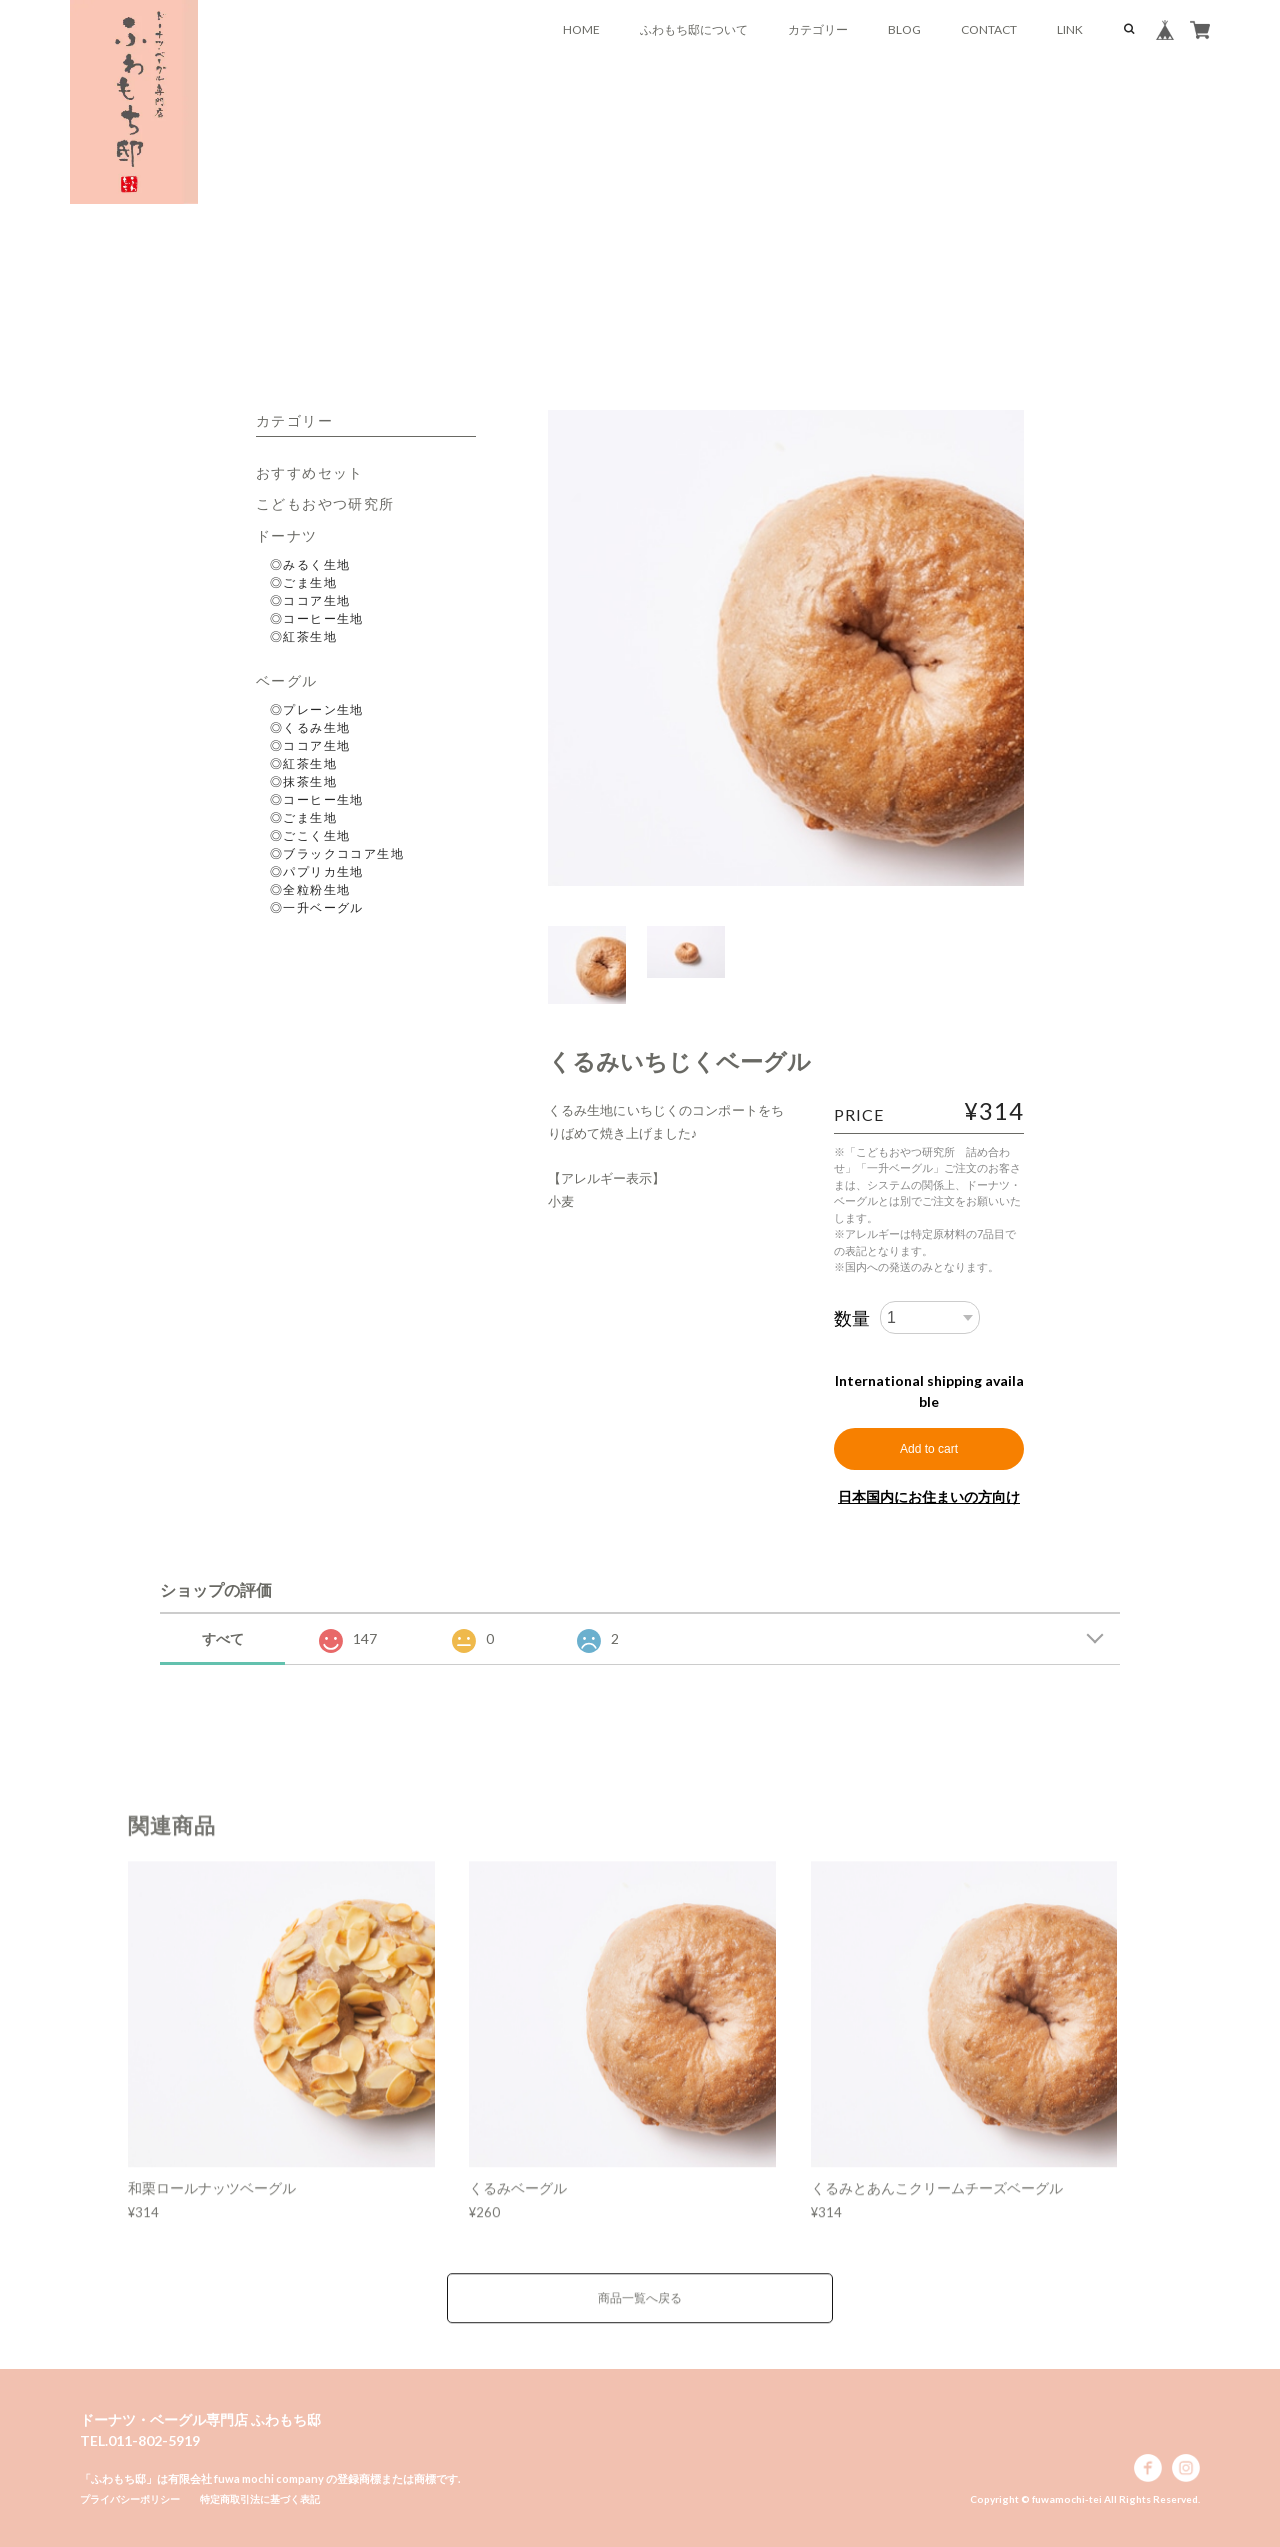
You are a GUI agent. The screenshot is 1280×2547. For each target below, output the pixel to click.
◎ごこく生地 (310, 835)
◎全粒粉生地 (310, 889)
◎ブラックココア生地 (337, 853)
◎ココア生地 (310, 600)
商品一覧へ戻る (640, 2319)
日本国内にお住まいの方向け (929, 1496)
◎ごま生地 (303, 582)
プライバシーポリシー (130, 2499)
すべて (223, 1638)
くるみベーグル (518, 2209)
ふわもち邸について (694, 29)
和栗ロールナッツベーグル (212, 2209)
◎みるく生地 (310, 564)
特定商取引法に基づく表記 (260, 2499)
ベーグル (287, 680)
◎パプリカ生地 (317, 871)
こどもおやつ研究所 (325, 503)
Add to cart (929, 1449)
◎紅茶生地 (303, 636)
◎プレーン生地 (317, 709)
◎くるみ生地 (310, 727)
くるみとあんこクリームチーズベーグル (937, 2209)
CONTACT (989, 29)
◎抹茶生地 (303, 781)
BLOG (904, 29)
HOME (581, 29)
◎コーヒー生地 (317, 618)
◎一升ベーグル (317, 907)
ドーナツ (287, 535)
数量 (852, 1318)
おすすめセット (310, 472)
